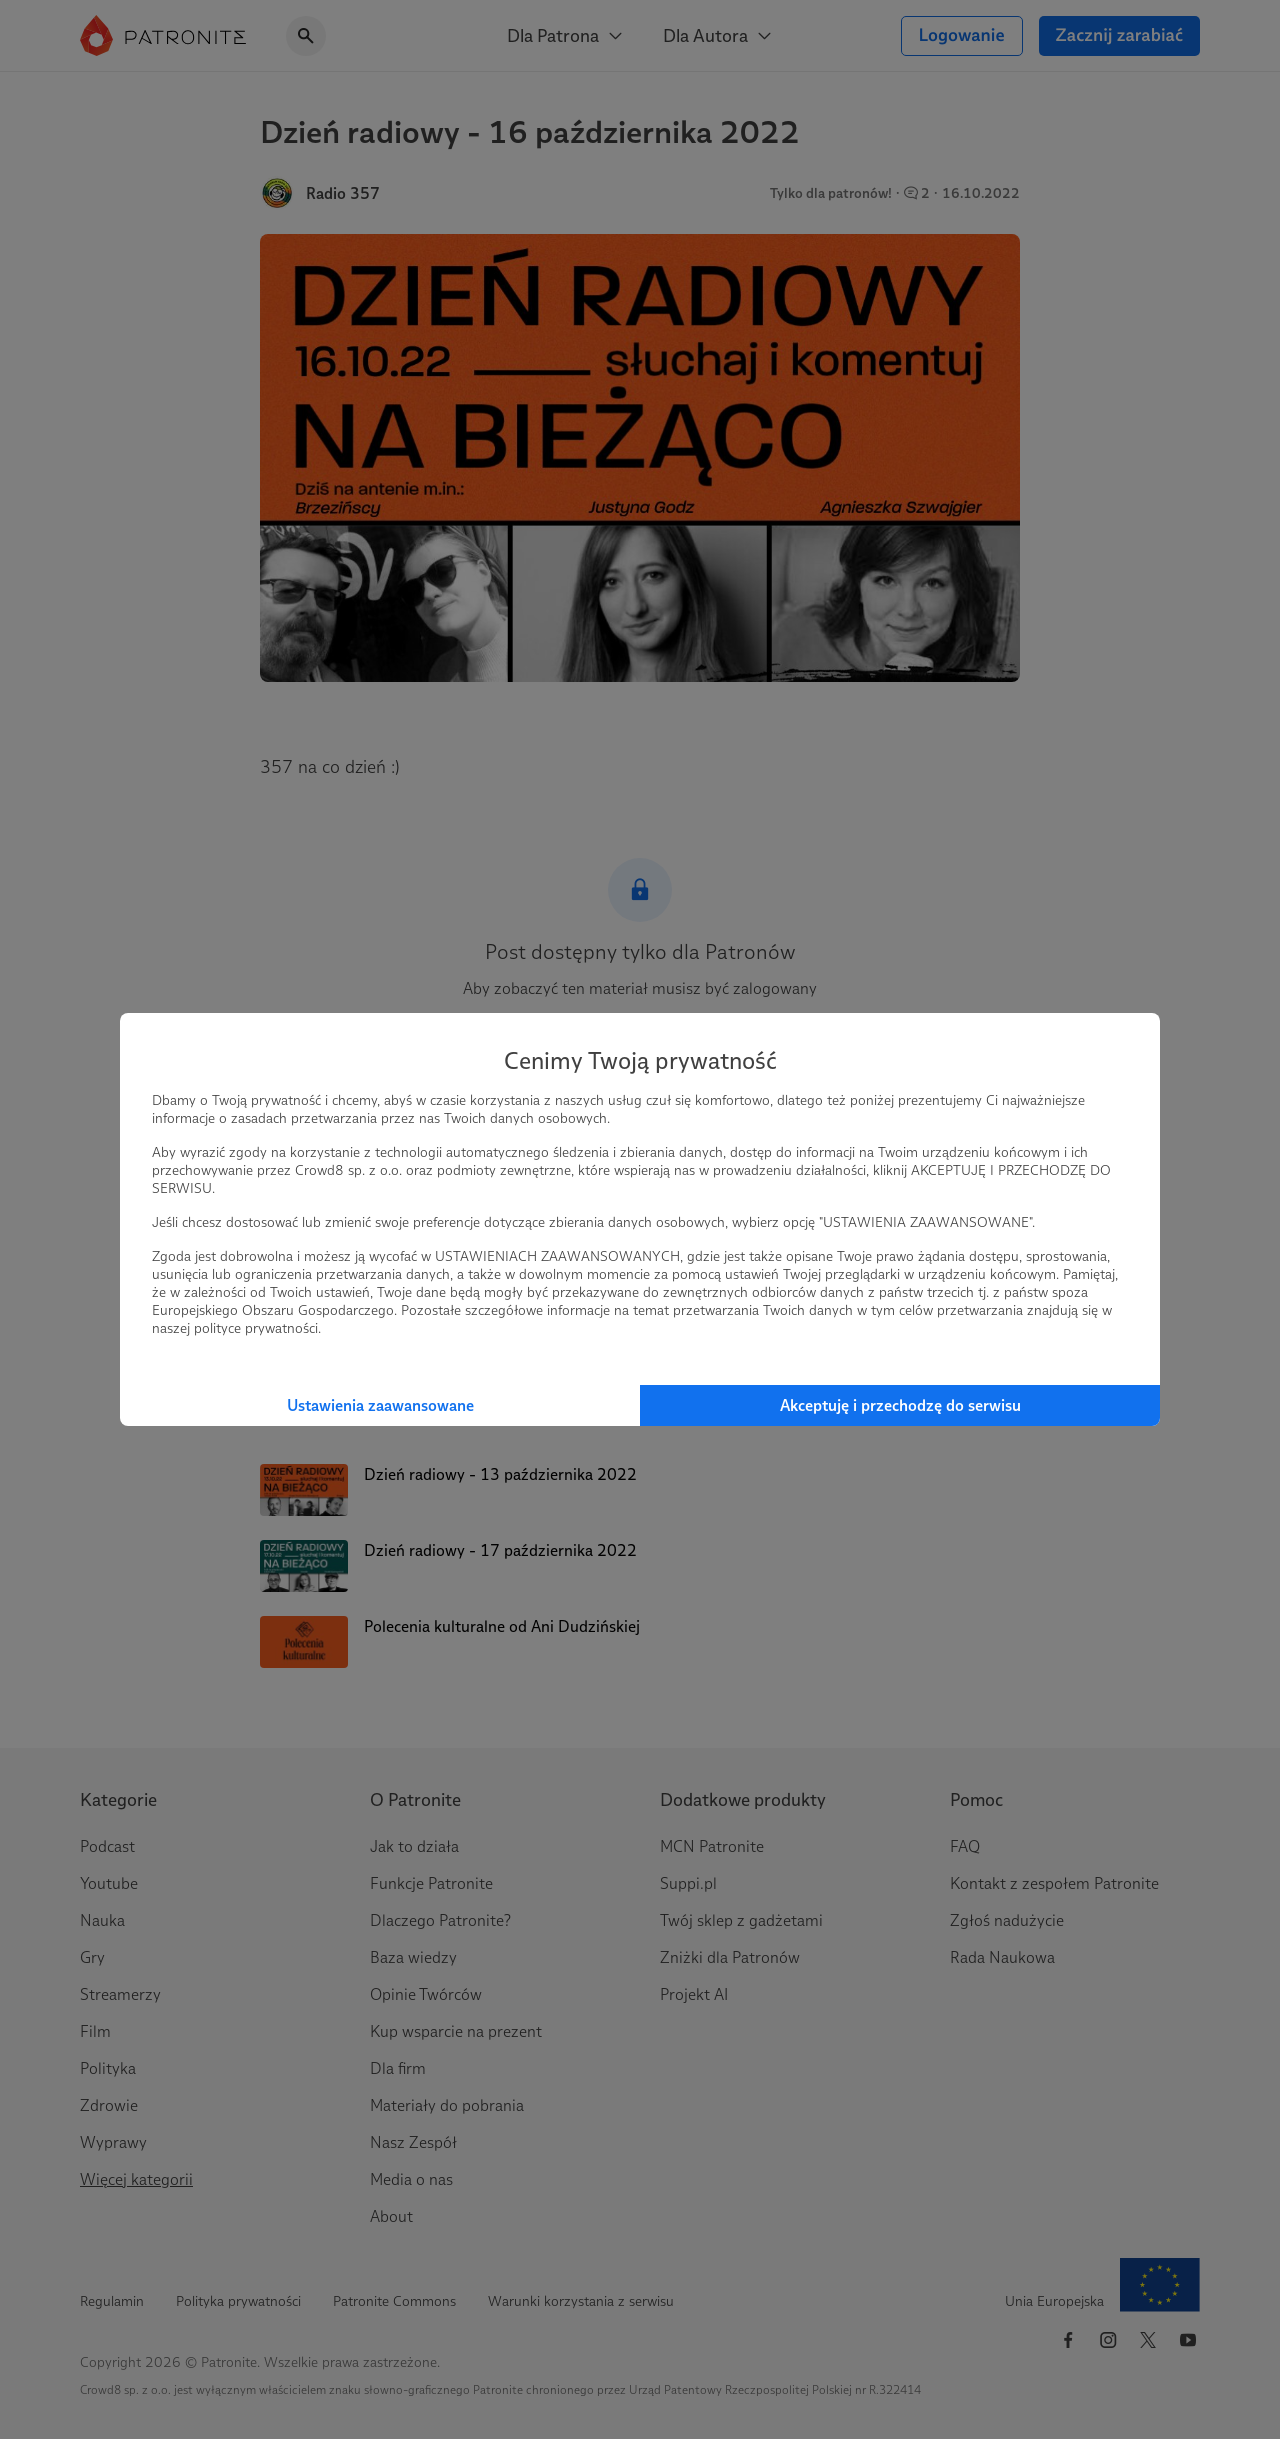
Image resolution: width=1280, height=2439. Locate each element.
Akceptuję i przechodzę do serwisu (900, 1405)
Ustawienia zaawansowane (380, 1405)
